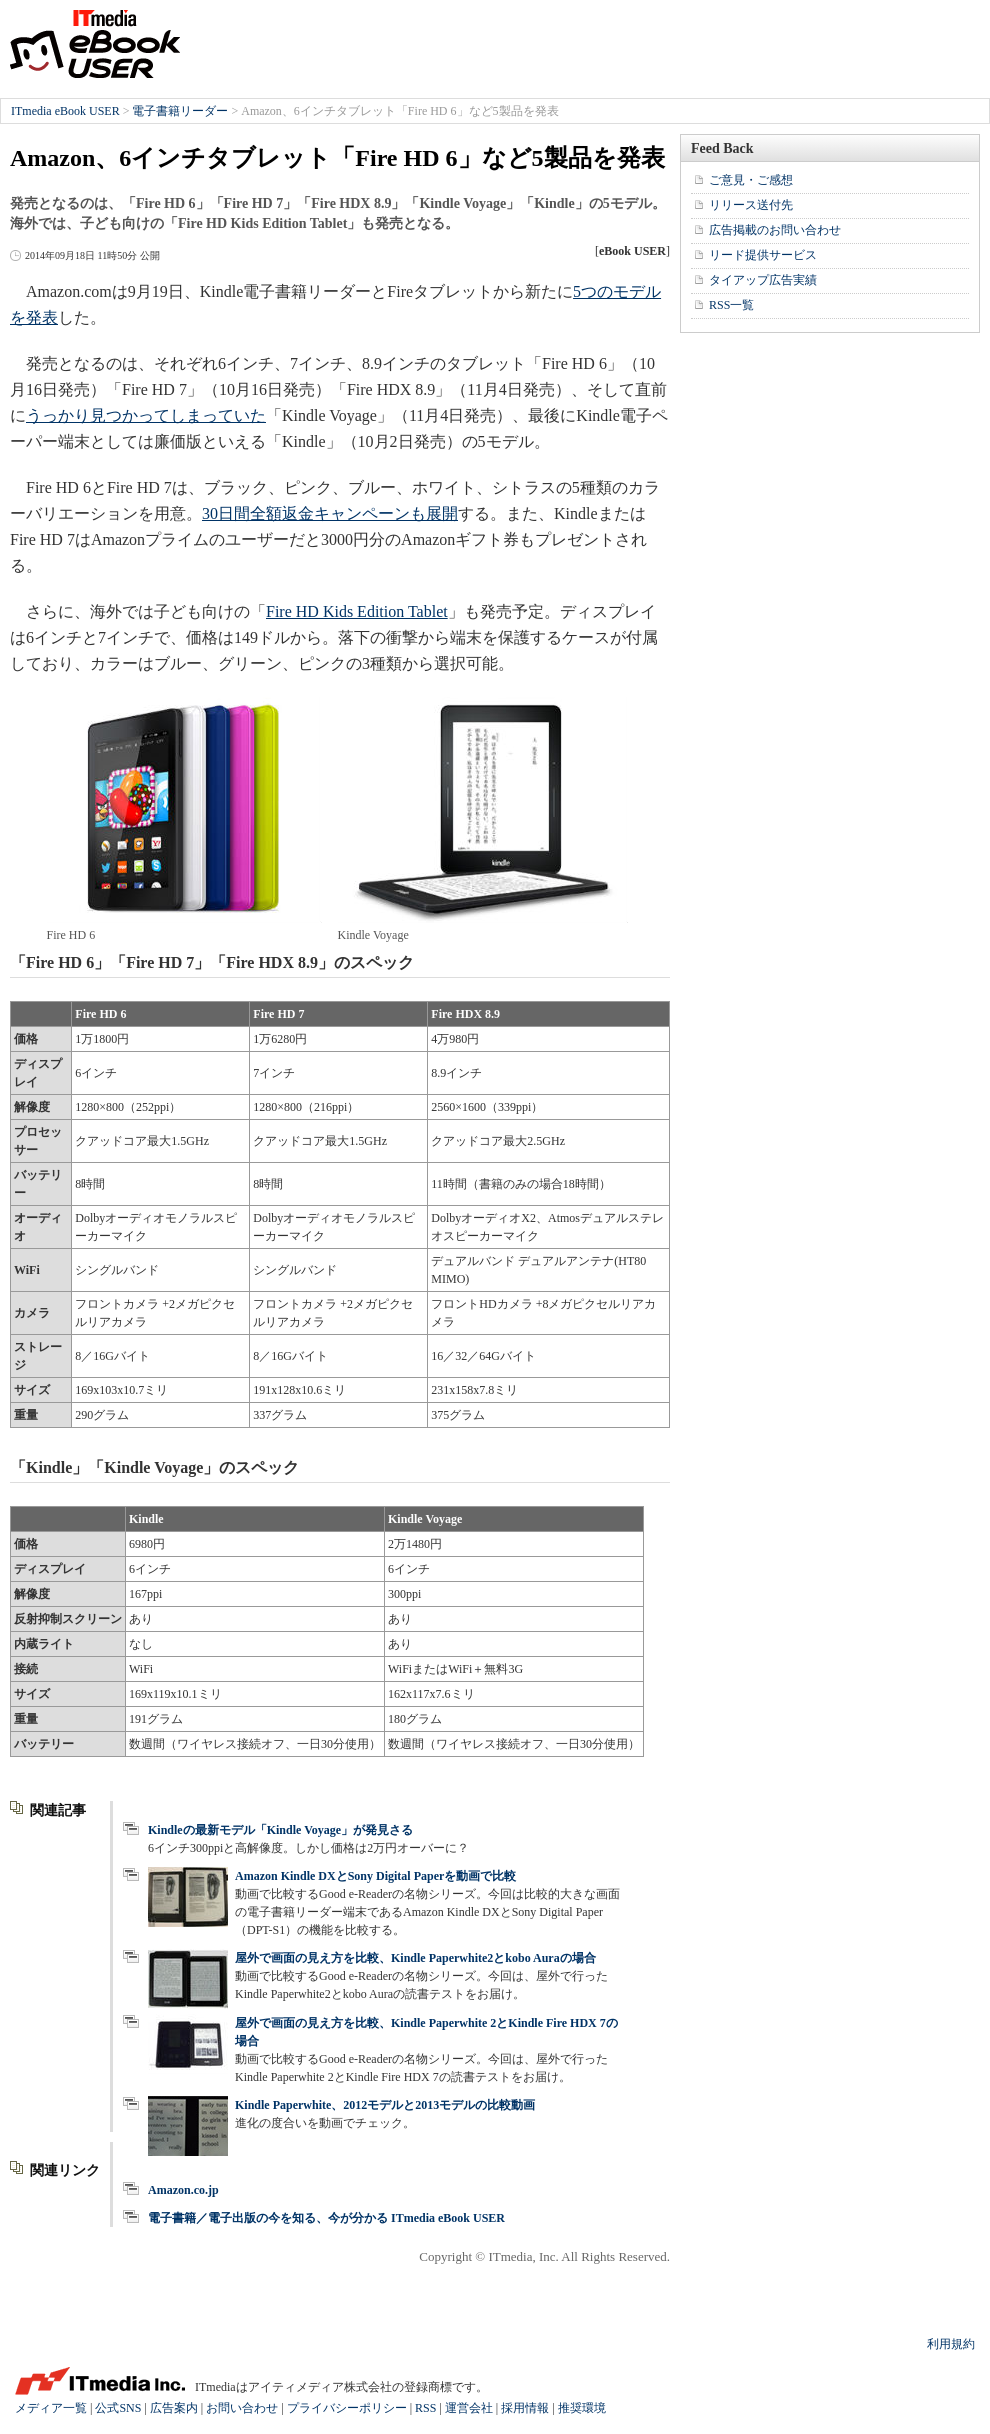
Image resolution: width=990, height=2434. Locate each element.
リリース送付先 (751, 205)
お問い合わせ (242, 2408)
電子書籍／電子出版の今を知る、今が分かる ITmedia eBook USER (326, 2218)
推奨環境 (582, 2408)
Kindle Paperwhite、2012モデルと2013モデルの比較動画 (385, 2105)
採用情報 (525, 2408)
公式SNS (118, 2408)
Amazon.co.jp (183, 2190)
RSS (425, 2408)
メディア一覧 (51, 2408)
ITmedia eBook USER (95, 44)
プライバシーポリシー (347, 2408)
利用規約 (951, 2344)
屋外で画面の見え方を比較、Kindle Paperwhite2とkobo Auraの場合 (415, 1958)
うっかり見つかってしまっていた (146, 415)
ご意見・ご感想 (751, 180)
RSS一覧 (731, 305)
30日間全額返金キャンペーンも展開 (330, 513)
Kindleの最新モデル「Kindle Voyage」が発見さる (280, 1830)
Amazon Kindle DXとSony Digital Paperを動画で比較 (375, 1876)
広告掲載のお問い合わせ (775, 230)
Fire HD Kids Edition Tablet (357, 611)
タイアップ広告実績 (763, 280)
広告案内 (174, 2408)
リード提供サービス (763, 255)
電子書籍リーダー (180, 111)
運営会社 (469, 2408)
